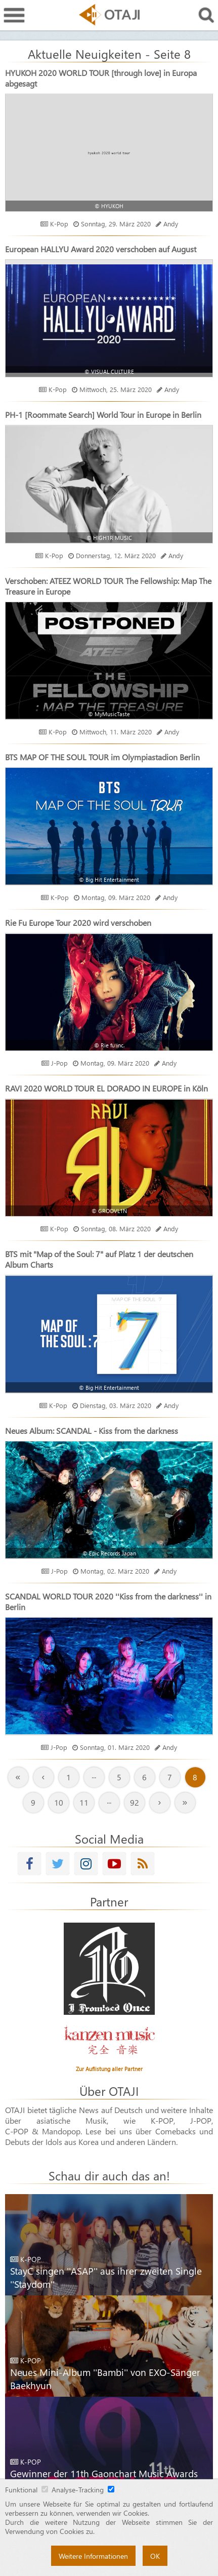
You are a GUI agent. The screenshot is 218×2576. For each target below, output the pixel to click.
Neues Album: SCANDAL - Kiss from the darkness (91, 1430)
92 (134, 1802)
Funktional (21, 2489)
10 (58, 1802)
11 (84, 1802)
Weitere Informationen (93, 2556)
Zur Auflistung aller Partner (109, 2069)
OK (155, 2556)
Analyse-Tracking (78, 2489)
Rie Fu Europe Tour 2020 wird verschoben (78, 922)
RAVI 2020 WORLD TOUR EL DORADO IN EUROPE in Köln (106, 1088)
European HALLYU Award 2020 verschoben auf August (100, 249)
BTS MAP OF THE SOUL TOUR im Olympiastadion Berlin (102, 757)
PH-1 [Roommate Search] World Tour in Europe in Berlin (103, 414)
